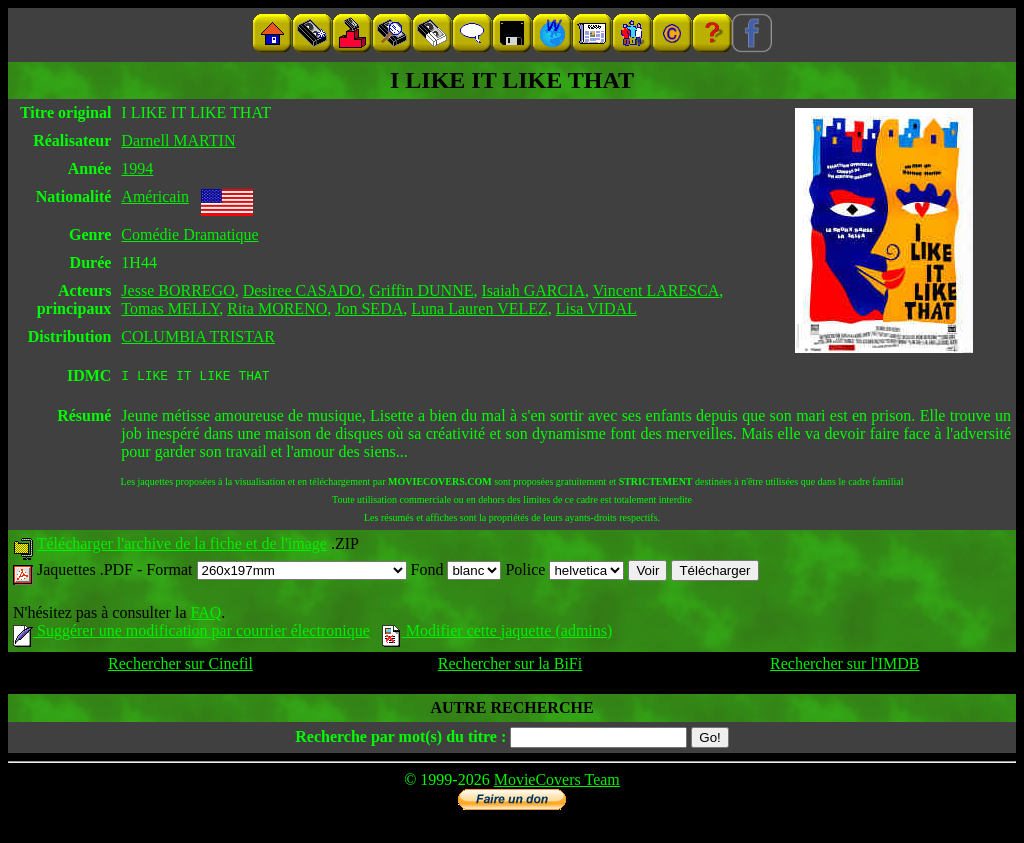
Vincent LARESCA (656, 290)
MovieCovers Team (557, 782)
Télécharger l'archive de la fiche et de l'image (182, 546)
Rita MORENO (277, 308)
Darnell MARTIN (178, 140)
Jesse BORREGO (177, 290)
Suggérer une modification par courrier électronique (191, 633)
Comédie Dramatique (189, 234)
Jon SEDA (369, 308)
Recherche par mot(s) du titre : (400, 739)
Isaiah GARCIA (534, 290)
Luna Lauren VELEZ (479, 308)
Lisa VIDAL (596, 308)
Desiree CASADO (302, 290)
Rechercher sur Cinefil (180, 666)
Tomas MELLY (170, 308)
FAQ (205, 615)
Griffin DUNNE (421, 290)
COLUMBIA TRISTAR (198, 336)
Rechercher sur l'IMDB (845, 666)
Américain (155, 196)
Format (276, 572)
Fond (456, 572)
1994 (137, 168)
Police (564, 572)
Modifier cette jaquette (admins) (497, 633)
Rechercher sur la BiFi (510, 666)
